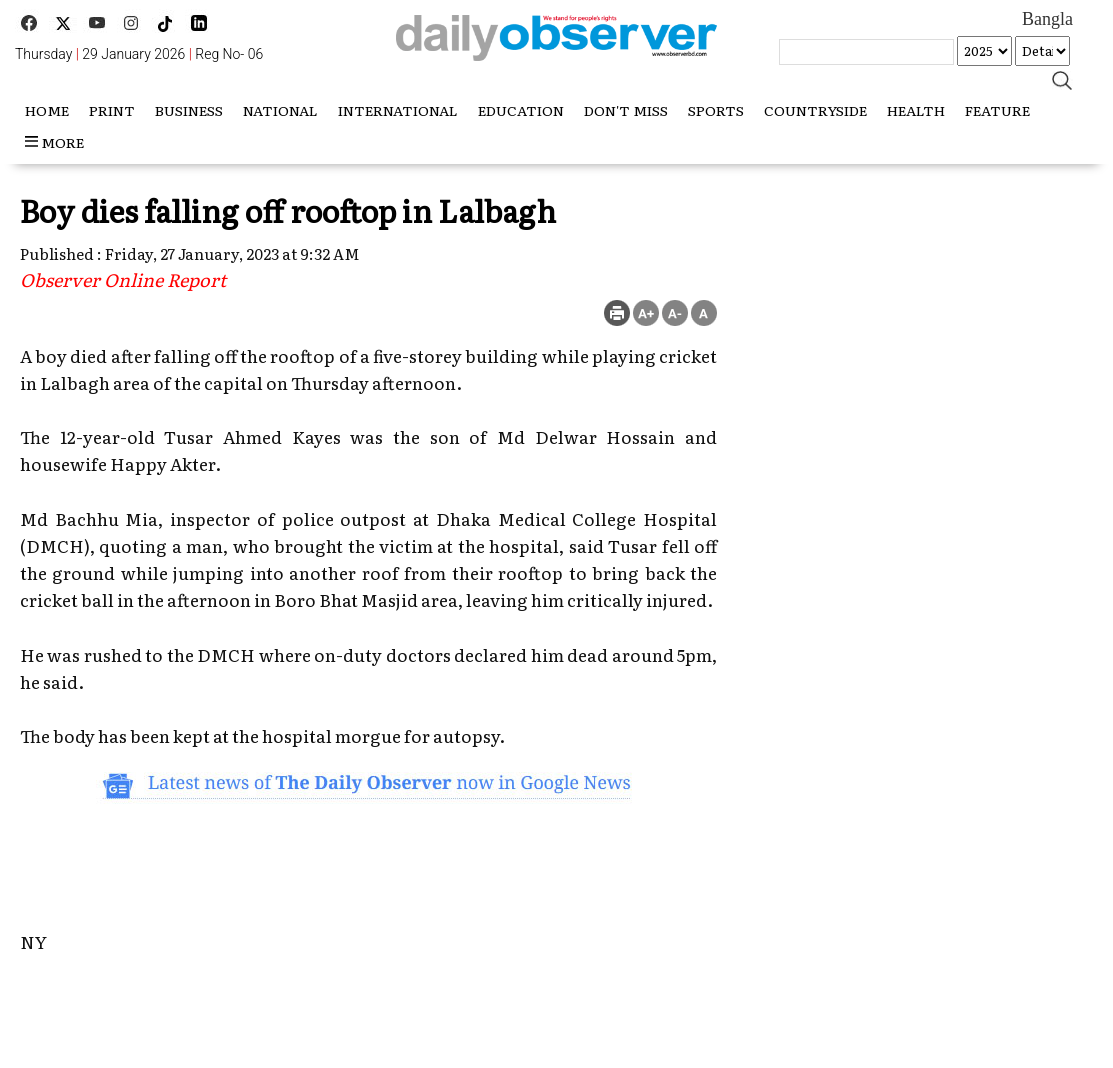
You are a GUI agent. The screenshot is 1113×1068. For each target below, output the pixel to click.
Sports (716, 110)
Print (112, 110)
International (398, 110)
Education (521, 110)
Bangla (1047, 19)
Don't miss (626, 110)
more (54, 142)
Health (916, 110)
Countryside (815, 110)
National (280, 110)
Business (189, 110)
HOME (47, 110)
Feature (997, 110)
